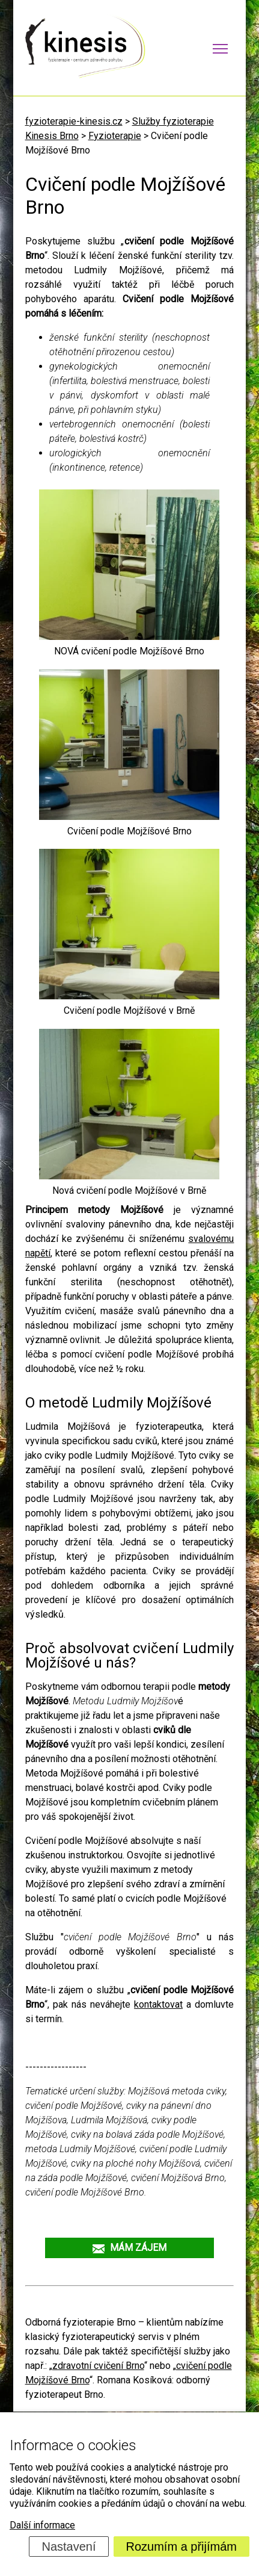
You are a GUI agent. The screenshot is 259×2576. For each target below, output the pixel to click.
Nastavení (68, 2546)
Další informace (42, 2525)
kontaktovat (158, 2004)
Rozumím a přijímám (181, 2546)
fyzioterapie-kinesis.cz (74, 121)
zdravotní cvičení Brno (98, 2365)
